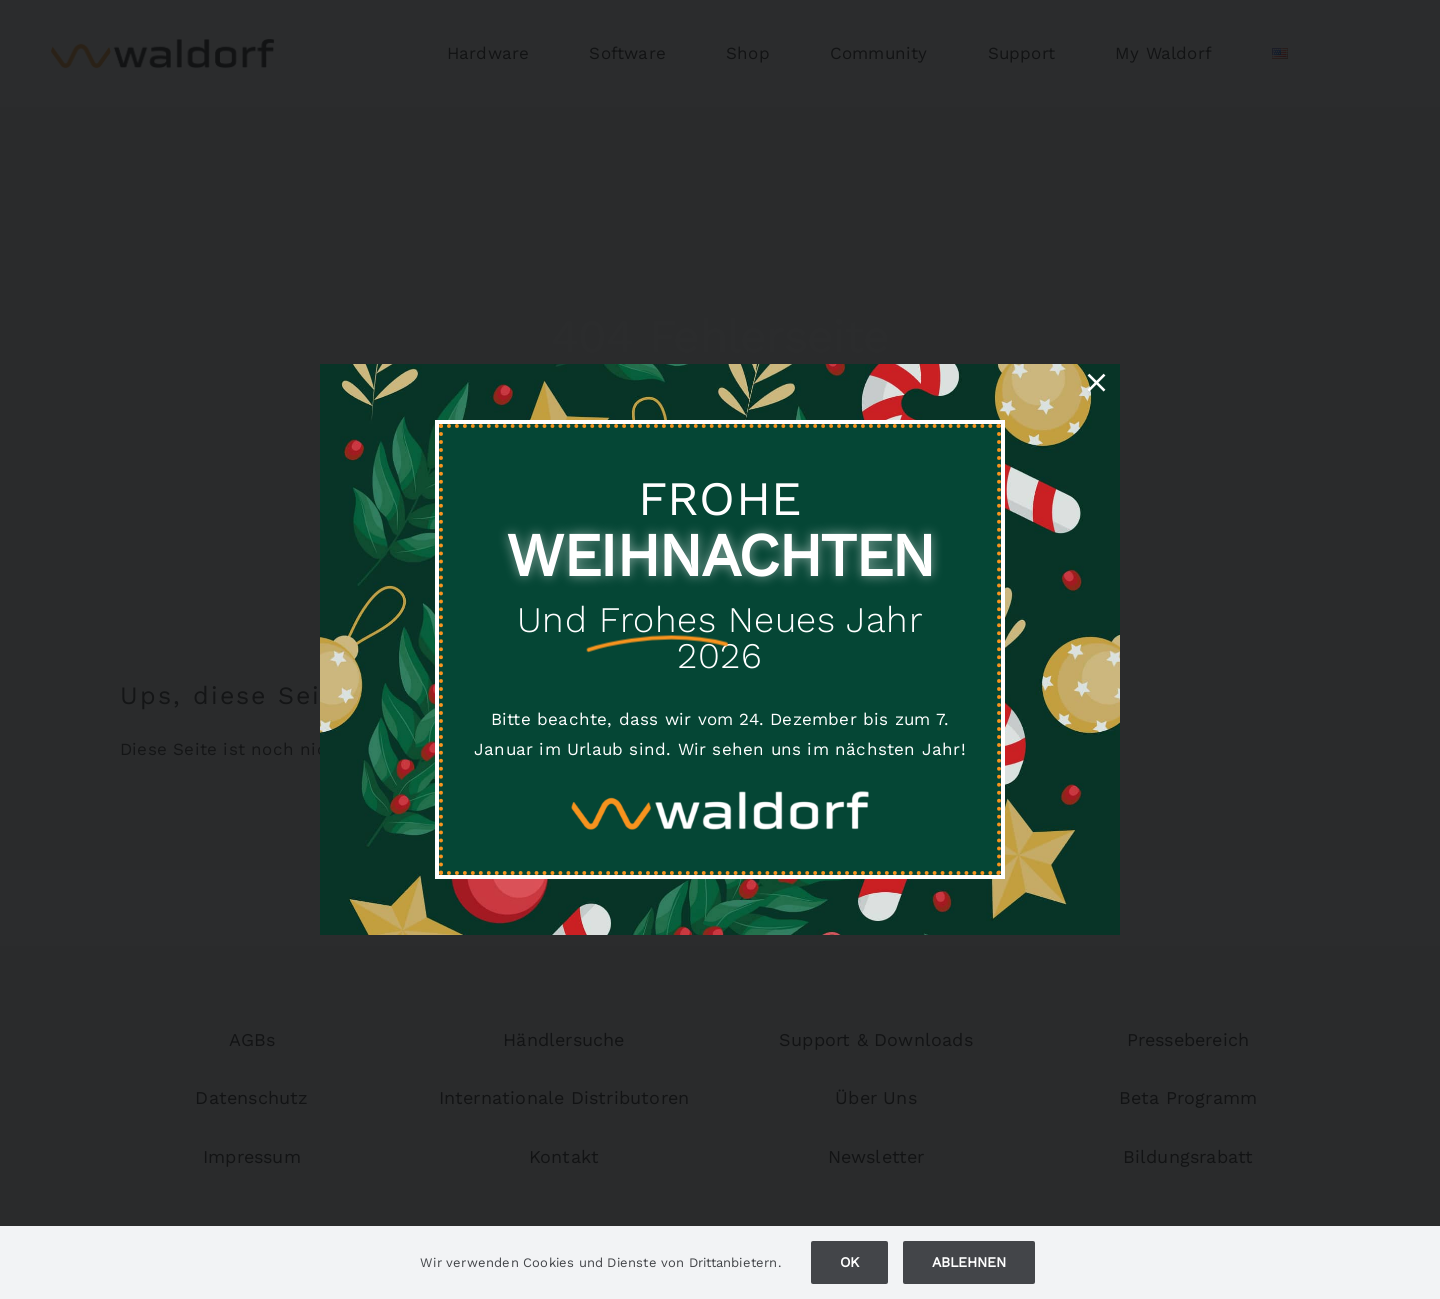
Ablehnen (969, 1262)
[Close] (1096, 382)
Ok (849, 1262)
